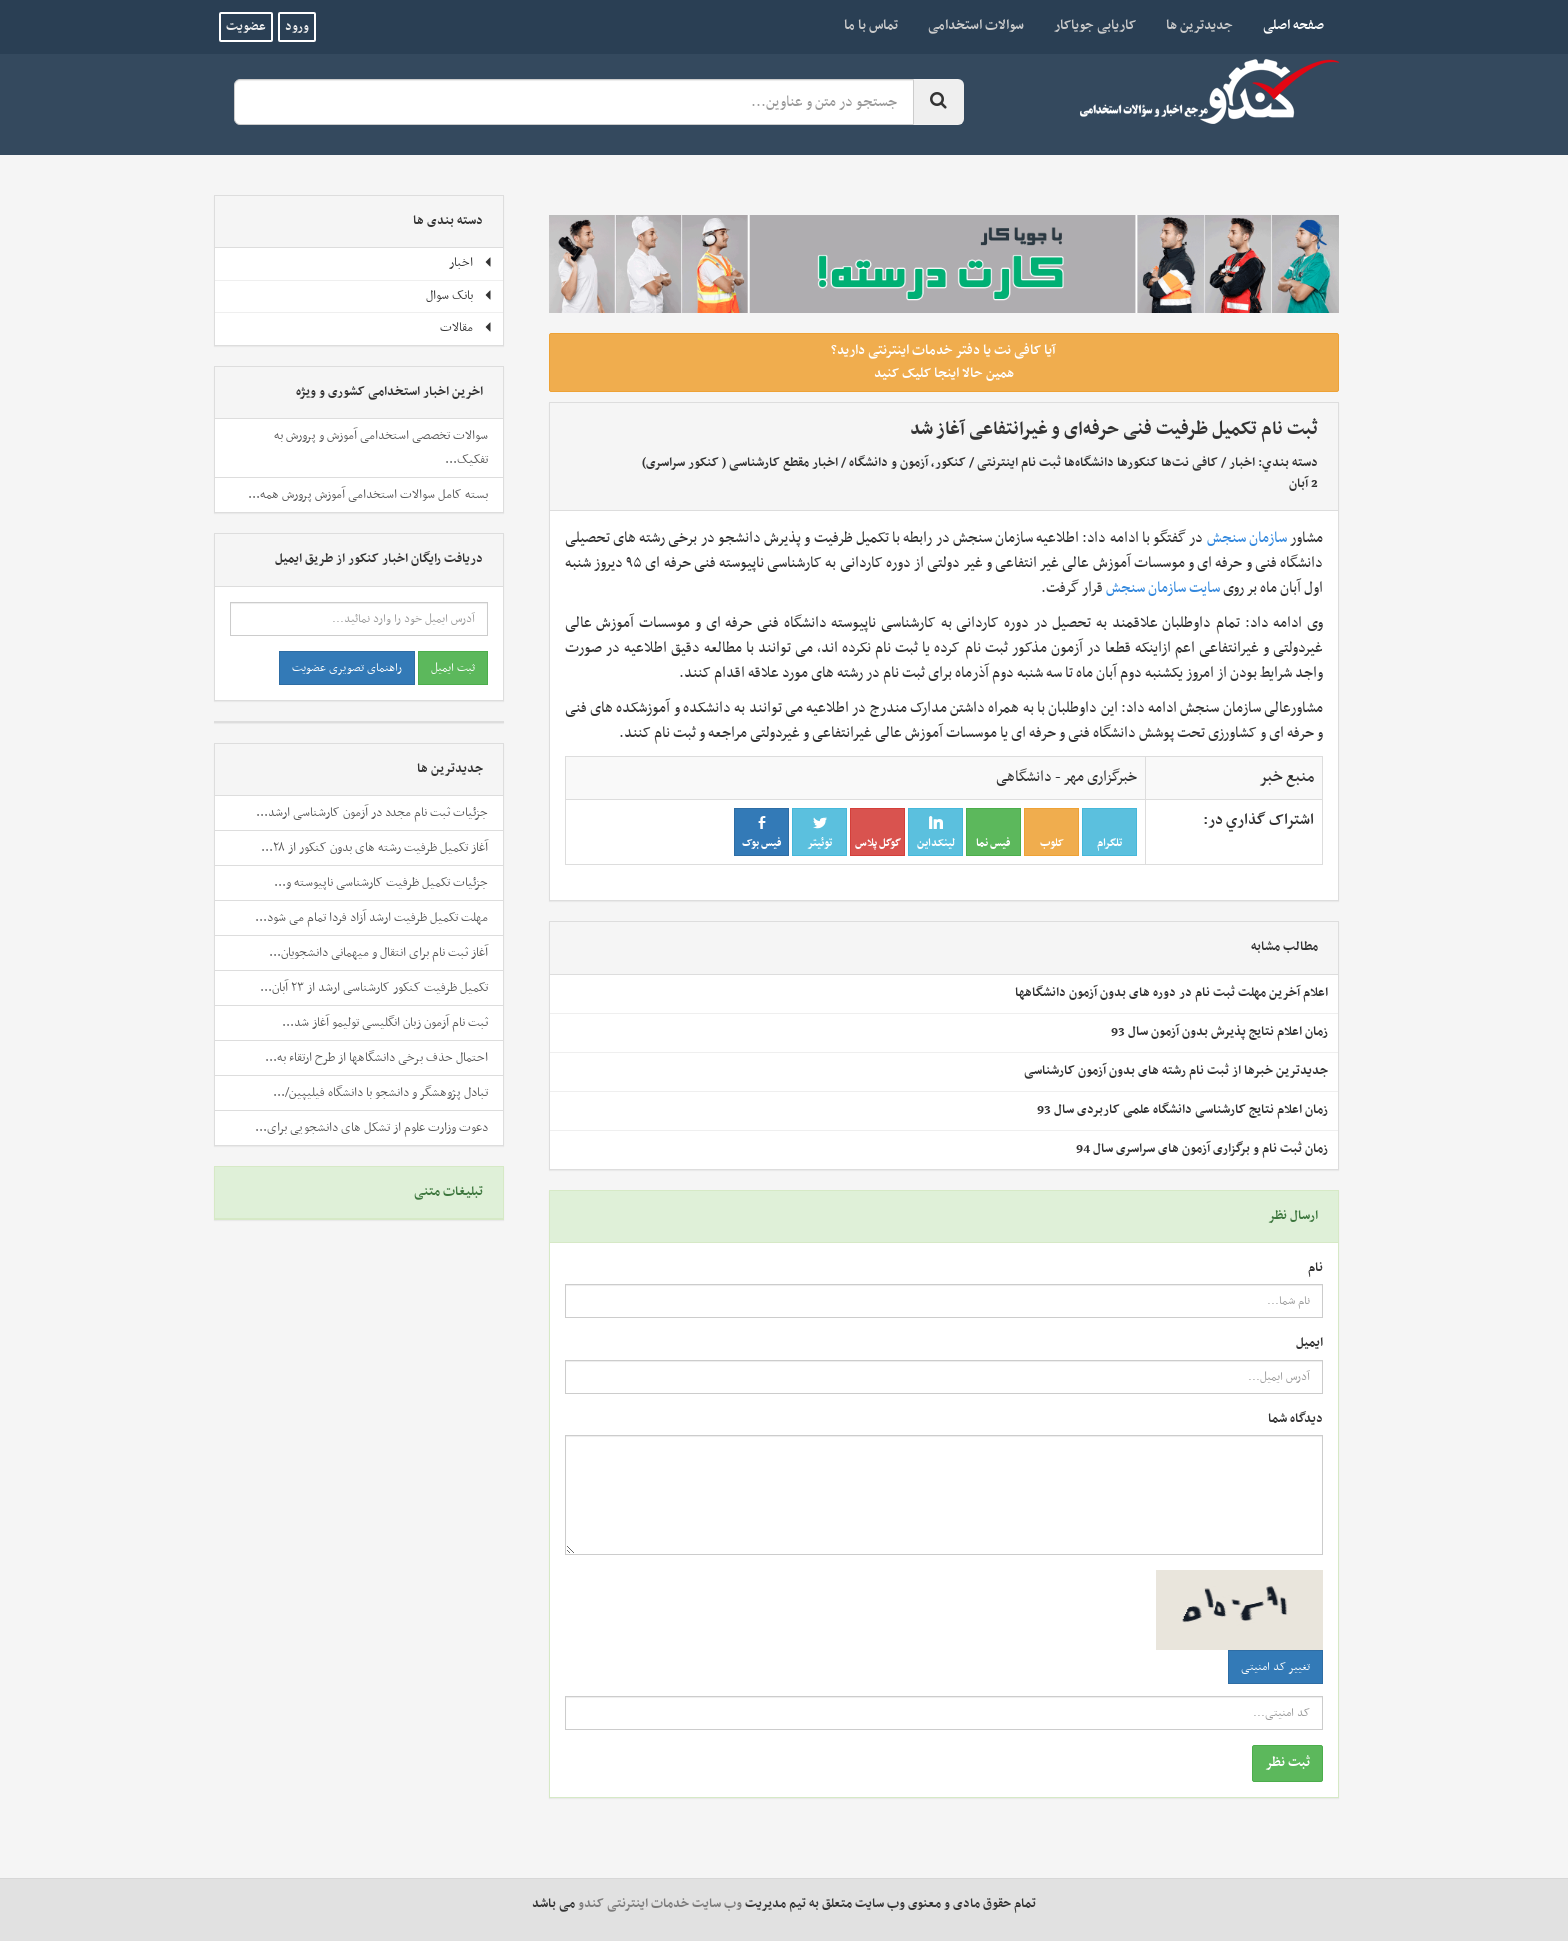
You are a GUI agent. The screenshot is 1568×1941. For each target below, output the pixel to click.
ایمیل (1309, 1343)
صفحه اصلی (1286, 25)
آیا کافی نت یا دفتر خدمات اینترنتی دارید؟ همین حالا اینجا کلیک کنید (943, 362)
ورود (297, 27)
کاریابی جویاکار (1095, 25)
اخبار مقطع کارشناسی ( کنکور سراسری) (740, 463)
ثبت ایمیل (453, 668)
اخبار (1242, 463)
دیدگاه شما (1295, 1419)
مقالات (466, 328)
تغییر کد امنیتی (1275, 1667)
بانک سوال (459, 296)
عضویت (246, 27)
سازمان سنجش (1247, 538)
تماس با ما (871, 25)
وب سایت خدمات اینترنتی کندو (660, 1904)
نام (1315, 1268)
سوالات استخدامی (976, 25)
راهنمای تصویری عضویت (347, 668)
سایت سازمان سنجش (1163, 588)
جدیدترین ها (1199, 25)
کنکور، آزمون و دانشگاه (907, 463)
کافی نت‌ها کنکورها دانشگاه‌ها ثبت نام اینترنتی (1097, 463)
